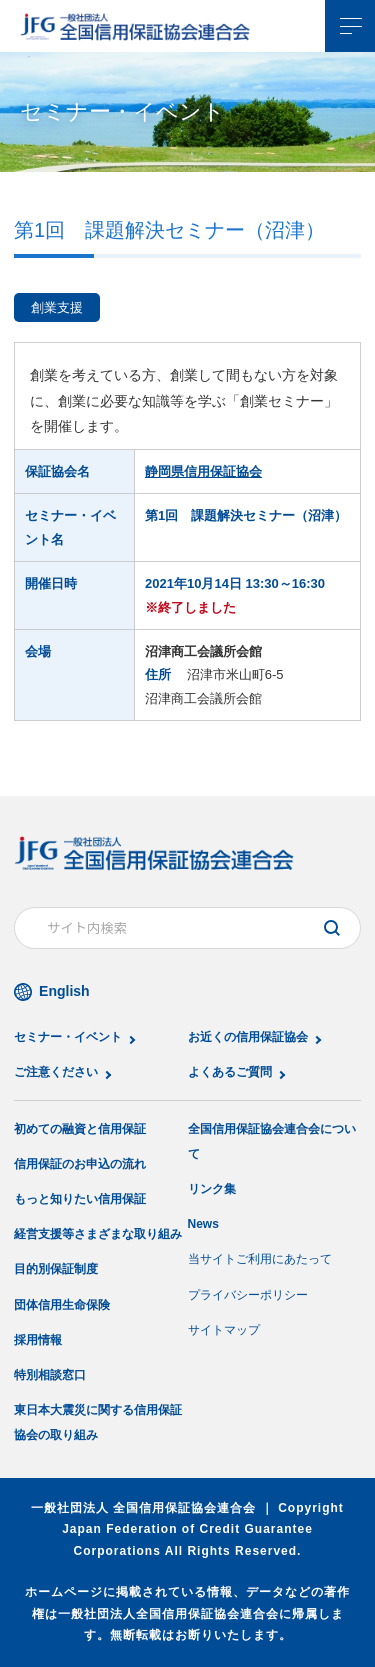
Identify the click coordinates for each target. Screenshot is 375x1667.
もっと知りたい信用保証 (80, 1199)
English (64, 991)
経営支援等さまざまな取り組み (98, 1234)
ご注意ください (56, 1072)
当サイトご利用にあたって (260, 1259)
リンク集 (212, 1189)
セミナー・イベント (68, 1037)
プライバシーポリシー (248, 1295)
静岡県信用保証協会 (203, 471)
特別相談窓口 (50, 1375)
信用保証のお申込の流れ (80, 1164)
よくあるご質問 (230, 1072)
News (203, 1224)
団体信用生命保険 (62, 1305)
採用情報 (38, 1340)
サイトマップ (224, 1330)
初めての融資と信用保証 (80, 1129)
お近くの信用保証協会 (248, 1037)
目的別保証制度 (56, 1269)
